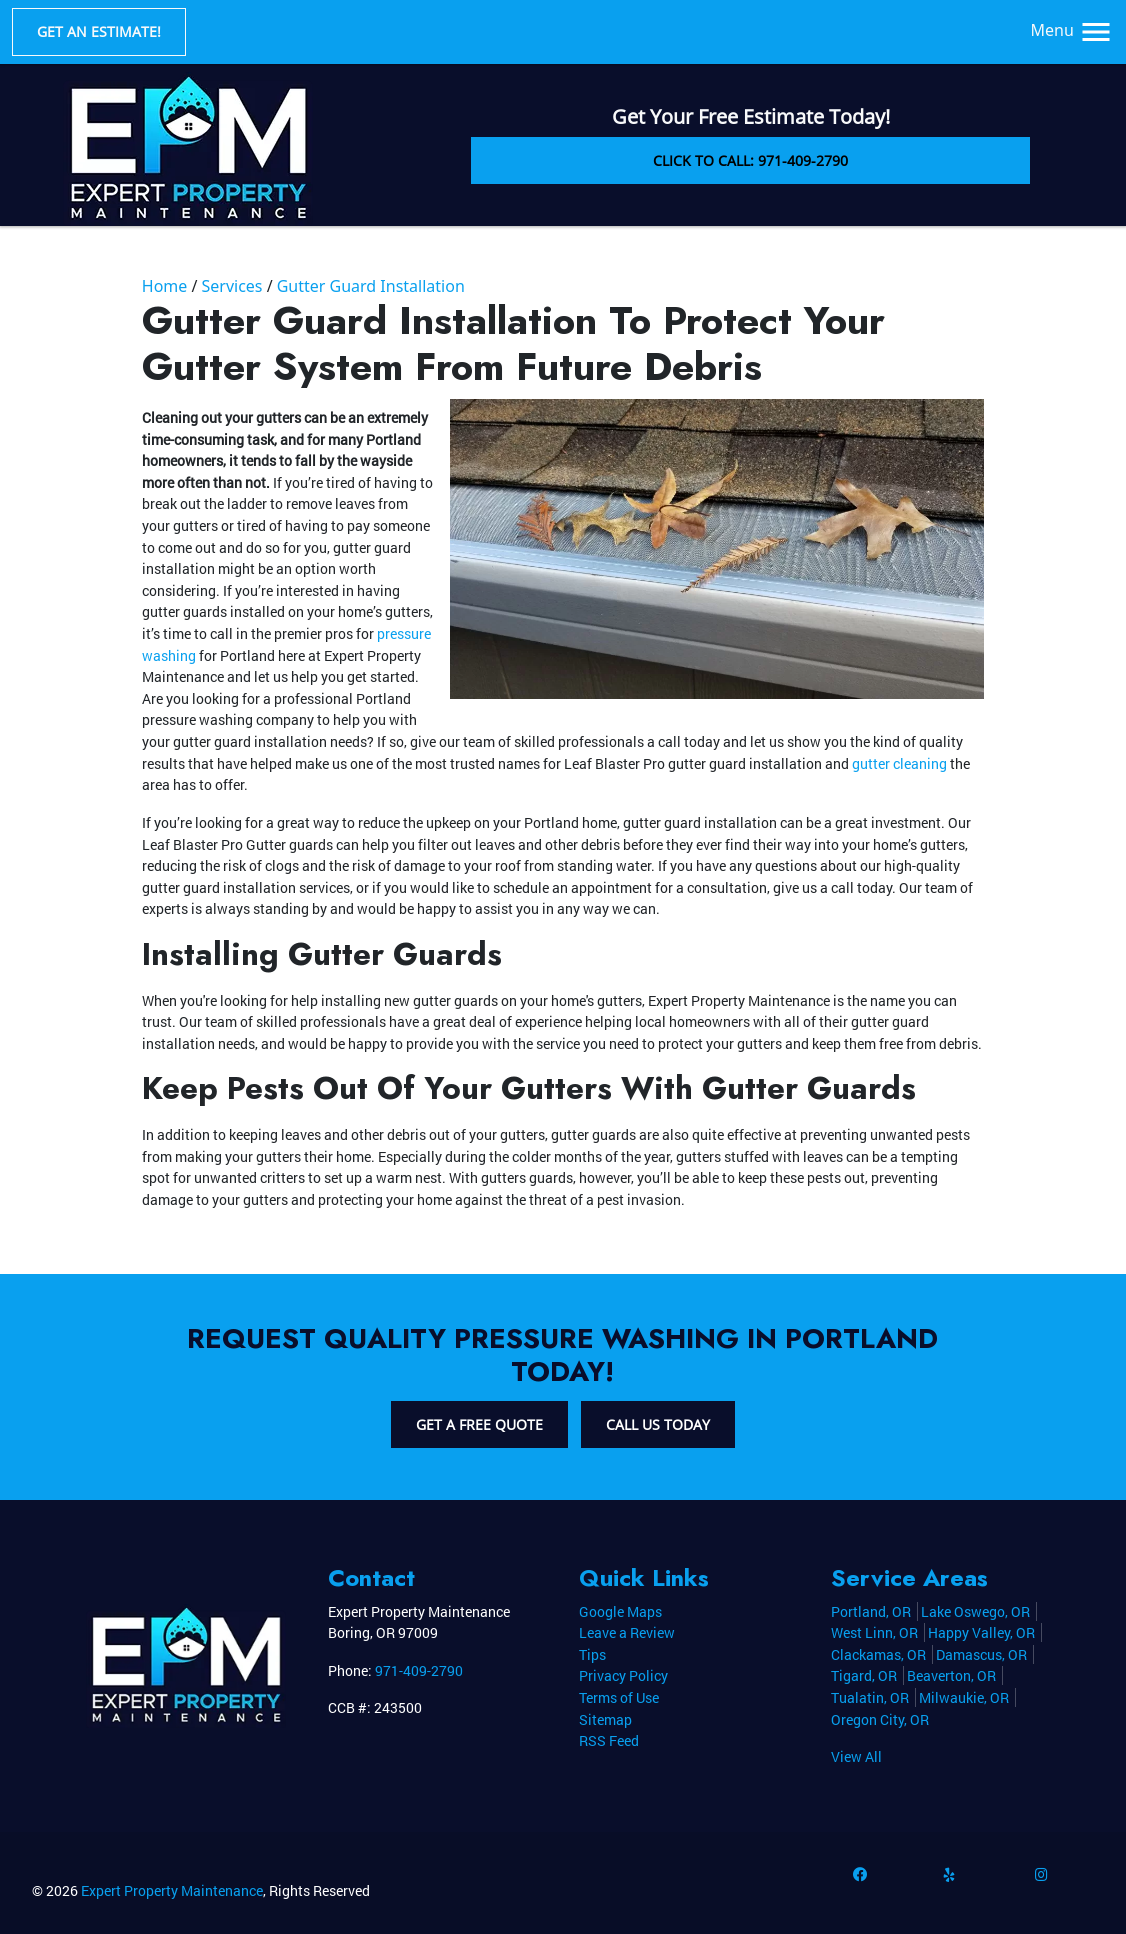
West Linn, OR (874, 1632)
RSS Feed (609, 1740)
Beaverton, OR (951, 1675)
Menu (1072, 30)
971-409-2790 (419, 1670)
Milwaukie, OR (964, 1697)
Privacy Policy (623, 1675)
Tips (592, 1654)
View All (856, 1756)
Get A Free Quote (479, 1424)
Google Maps (620, 1611)
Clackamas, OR (878, 1654)
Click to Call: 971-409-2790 (750, 160)
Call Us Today (658, 1424)
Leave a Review (627, 1632)
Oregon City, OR (880, 1719)
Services (231, 286)
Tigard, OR (864, 1675)
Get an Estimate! (99, 31)
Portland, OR (871, 1611)
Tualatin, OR (870, 1697)
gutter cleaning (899, 763)
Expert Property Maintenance (172, 1890)
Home (165, 286)
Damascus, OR (981, 1654)
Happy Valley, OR (981, 1632)
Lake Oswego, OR (975, 1611)
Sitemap (605, 1719)
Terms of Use (619, 1697)
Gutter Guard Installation (371, 286)
